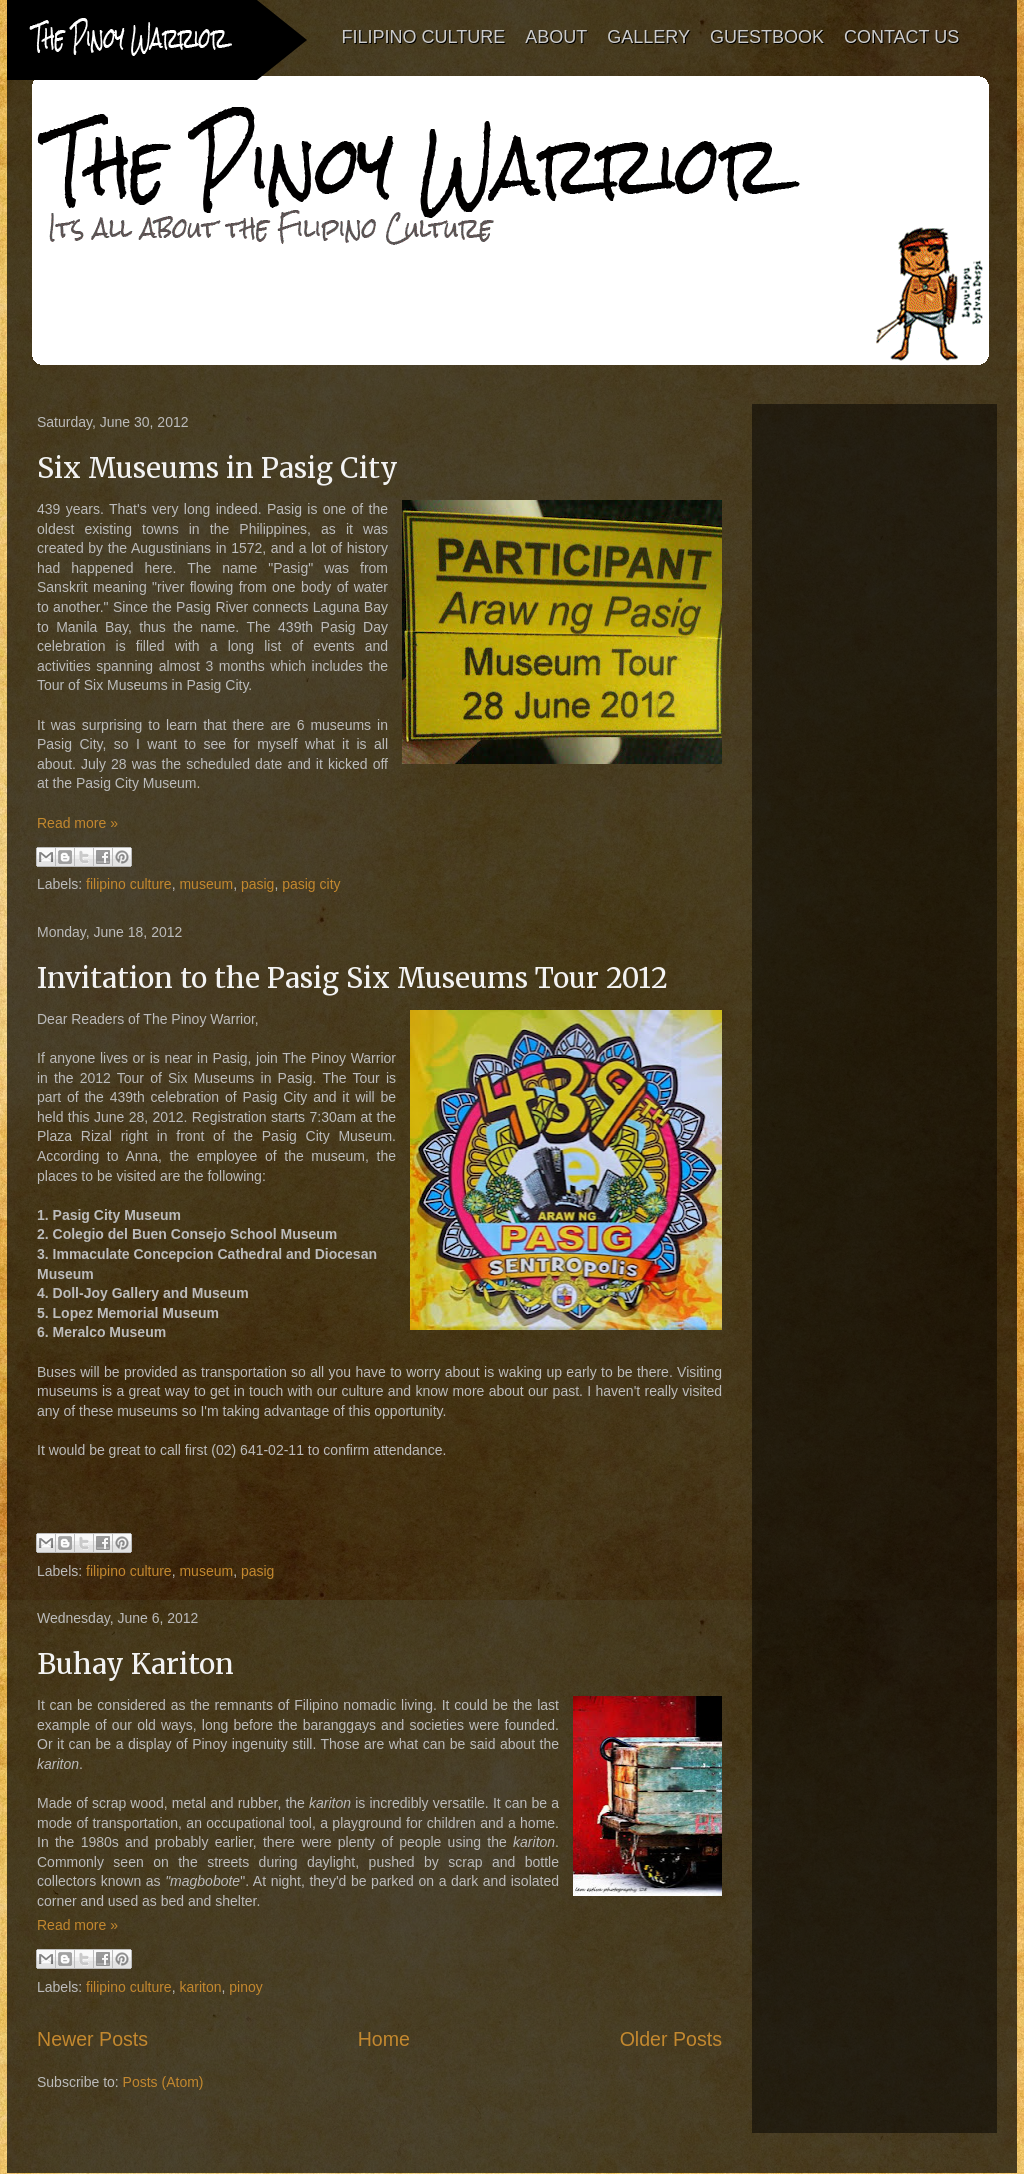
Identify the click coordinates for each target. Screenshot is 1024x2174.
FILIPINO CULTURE (424, 37)
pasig (257, 884)
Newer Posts (92, 2039)
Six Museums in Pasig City (217, 468)
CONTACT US (901, 37)
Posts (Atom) (163, 2082)
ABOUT (557, 37)
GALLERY (649, 37)
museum (206, 884)
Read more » (77, 823)
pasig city (311, 884)
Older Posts (671, 2039)
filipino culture (129, 884)
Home (384, 2039)
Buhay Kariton (135, 1664)
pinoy (245, 1987)
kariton (200, 1987)
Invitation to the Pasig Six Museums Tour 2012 (352, 978)
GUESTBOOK (767, 37)
